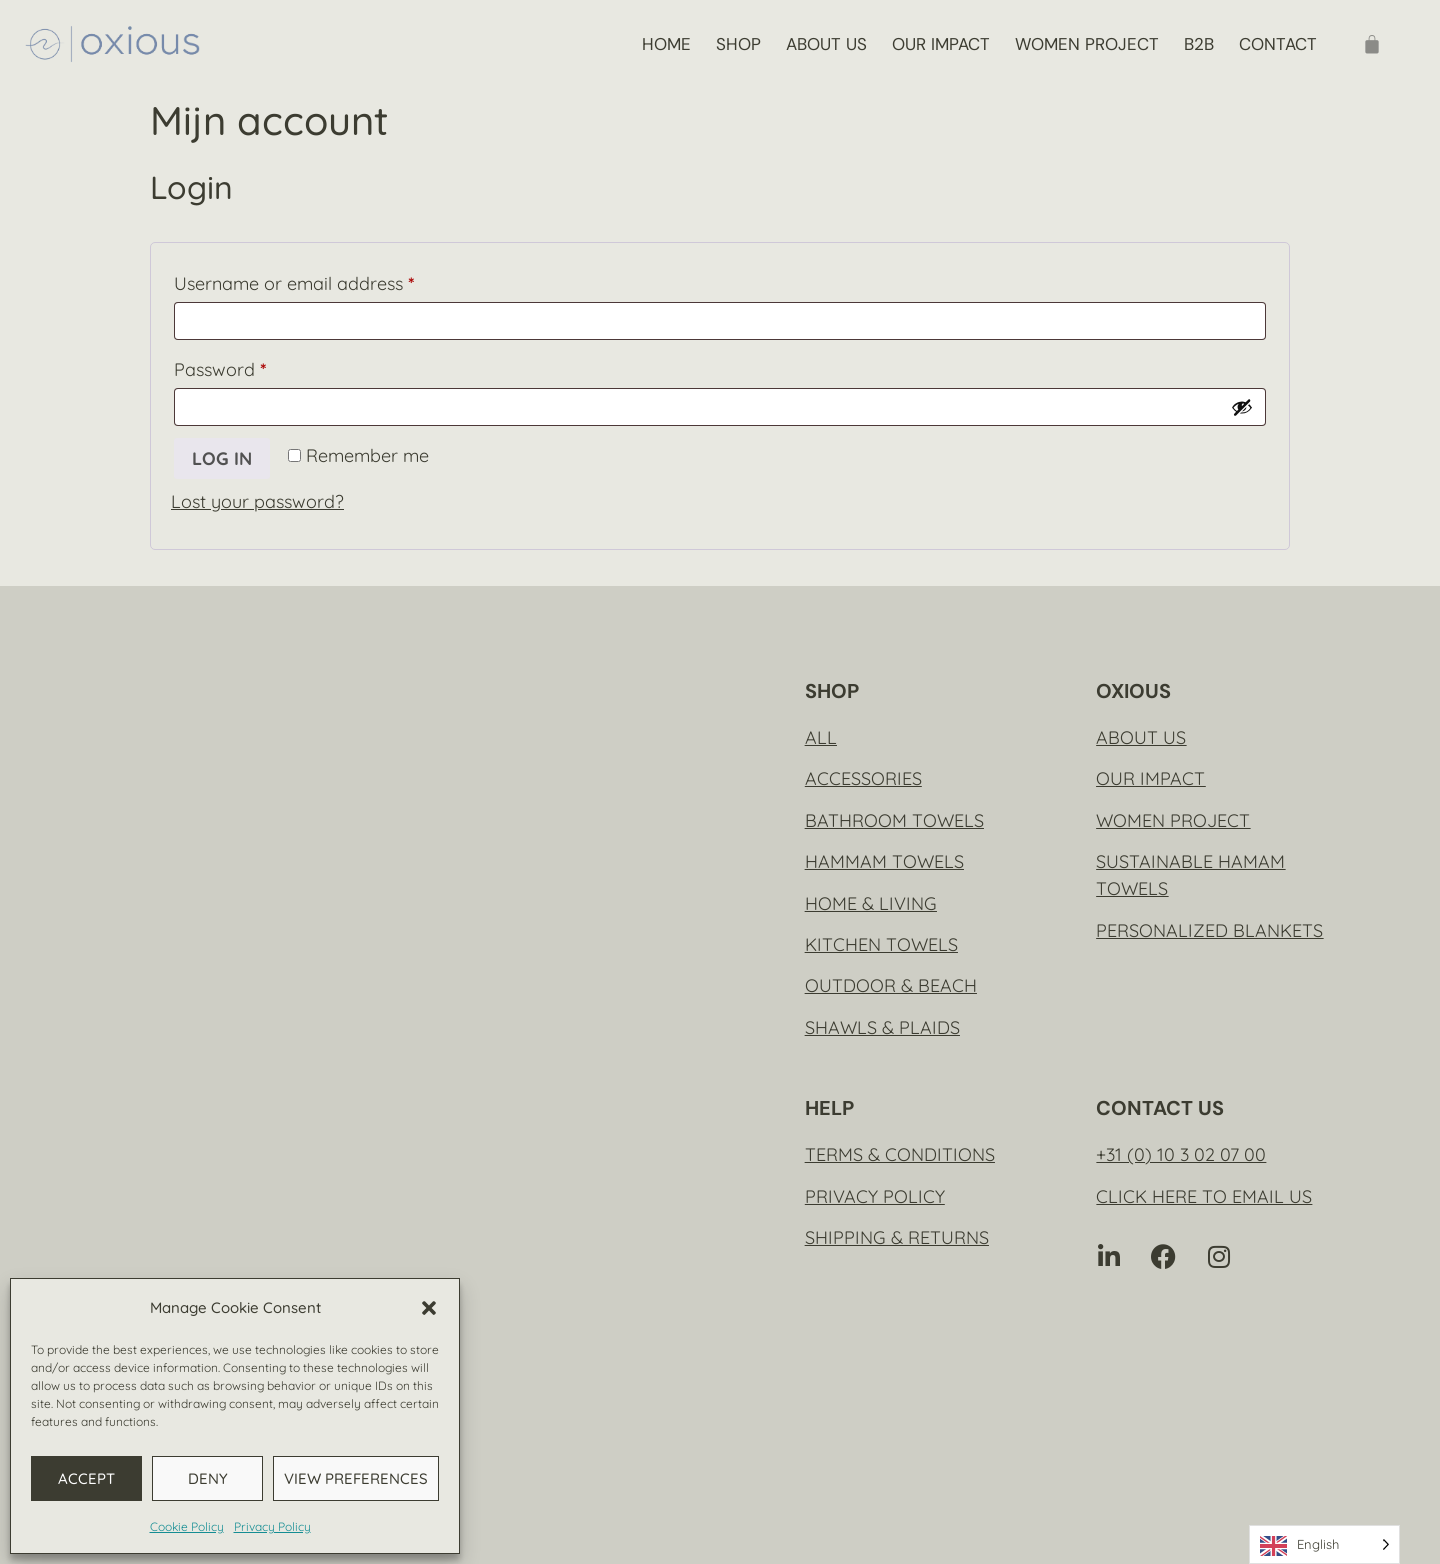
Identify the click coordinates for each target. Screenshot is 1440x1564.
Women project (1087, 44)
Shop (738, 44)
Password (257, 366)
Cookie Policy (187, 1526)
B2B (1199, 44)
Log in (222, 458)
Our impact (941, 44)
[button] (429, 1308)
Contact (1278, 44)
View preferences (356, 1478)
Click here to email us (1204, 1196)
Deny (208, 1478)
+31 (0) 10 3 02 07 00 (1181, 1154)
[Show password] (1242, 407)
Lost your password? (257, 501)
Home (666, 44)
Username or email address (331, 280)
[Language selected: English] (1324, 1544)
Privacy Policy (272, 1526)
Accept (86, 1478)
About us (826, 44)
